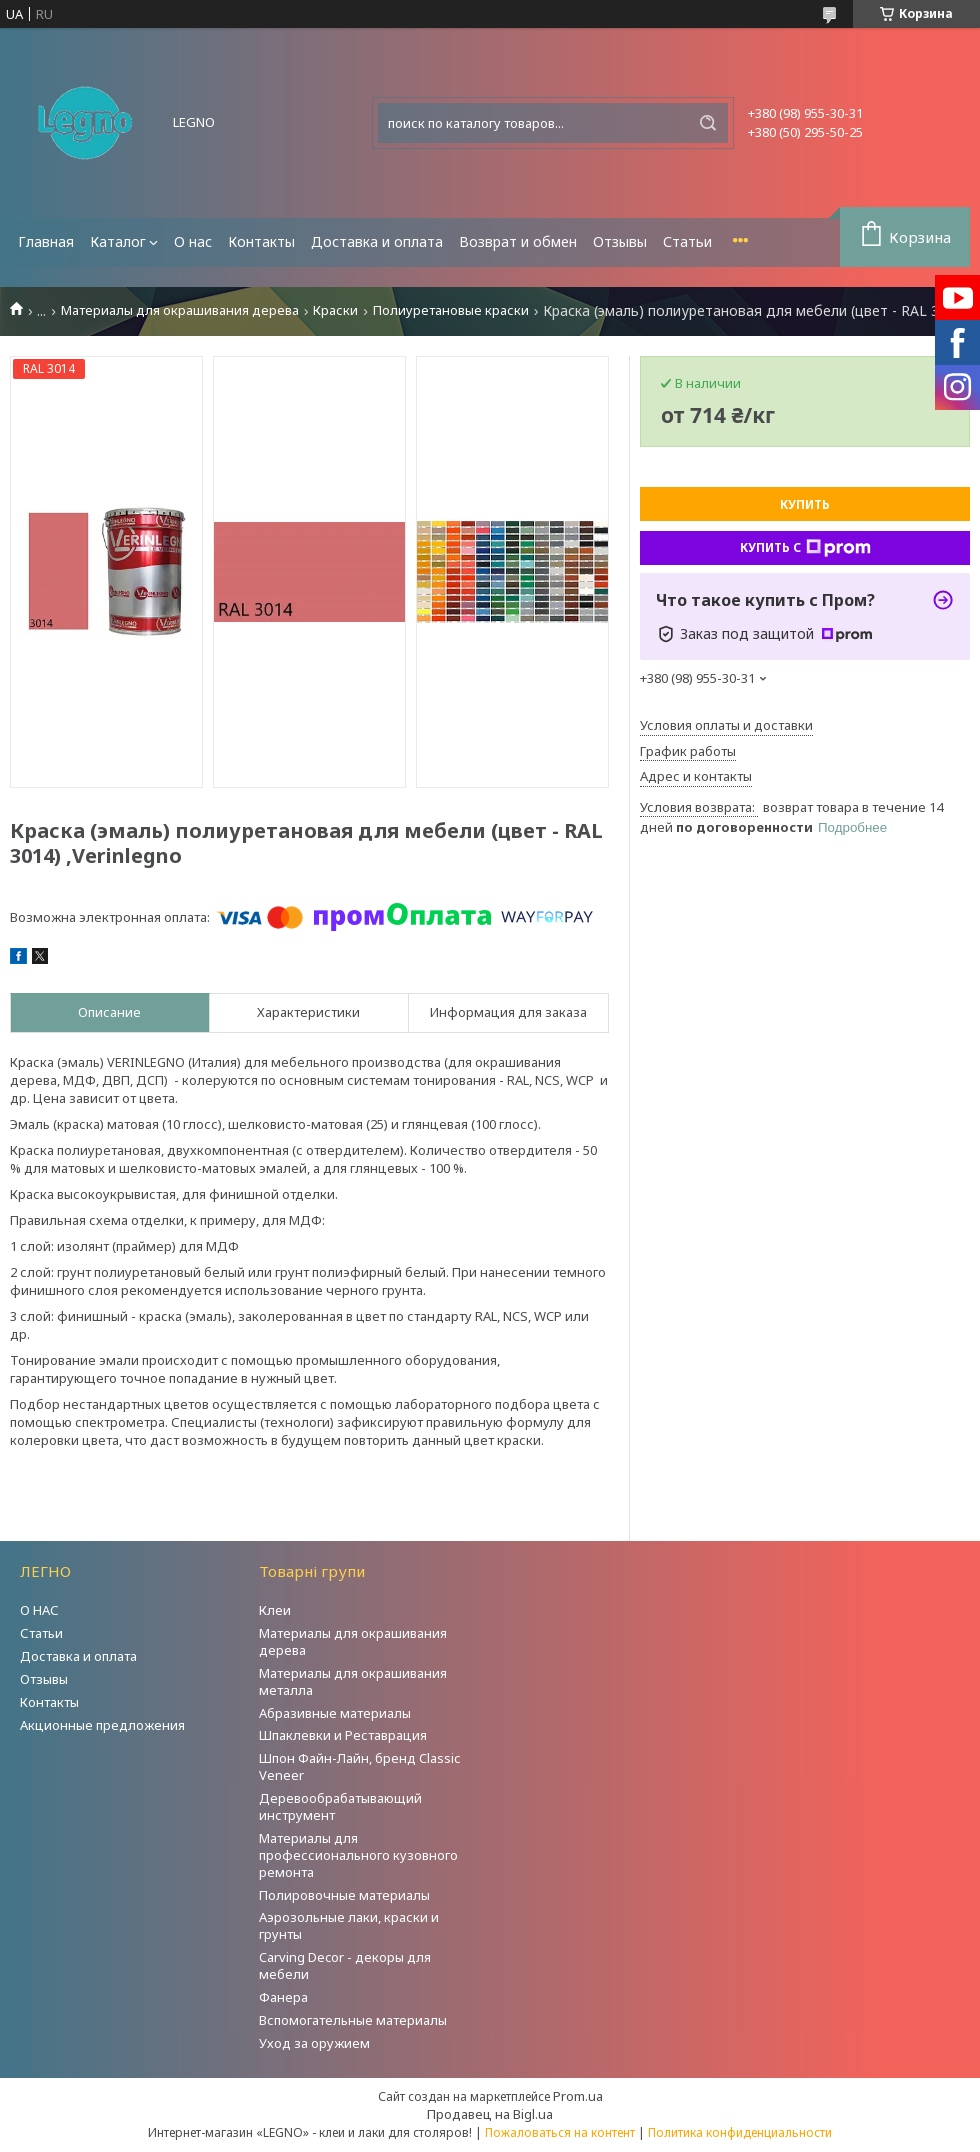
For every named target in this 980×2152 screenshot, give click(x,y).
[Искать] (708, 123)
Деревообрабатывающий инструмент (340, 1806)
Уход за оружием (314, 2043)
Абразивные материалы (335, 1713)
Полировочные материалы (344, 1895)
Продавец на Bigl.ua (490, 2114)
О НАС (39, 1610)
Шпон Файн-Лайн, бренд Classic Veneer (359, 1766)
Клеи (275, 1610)
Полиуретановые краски (451, 310)
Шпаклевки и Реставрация (343, 1735)
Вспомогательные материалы (353, 2020)
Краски (335, 310)
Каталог (118, 241)
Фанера (283, 1997)
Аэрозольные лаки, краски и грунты (349, 1925)
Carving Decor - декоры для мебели (345, 1965)
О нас (193, 241)
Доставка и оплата (377, 241)
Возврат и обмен (518, 241)
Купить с (805, 548)
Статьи (687, 241)
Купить (805, 504)
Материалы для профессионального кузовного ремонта (358, 1855)
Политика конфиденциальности (740, 2132)
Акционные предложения (102, 1725)
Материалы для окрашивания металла (353, 1681)
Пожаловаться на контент (560, 2132)
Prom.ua (578, 2096)
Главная (46, 241)
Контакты (261, 241)
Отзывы (620, 241)
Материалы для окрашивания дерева (180, 310)
